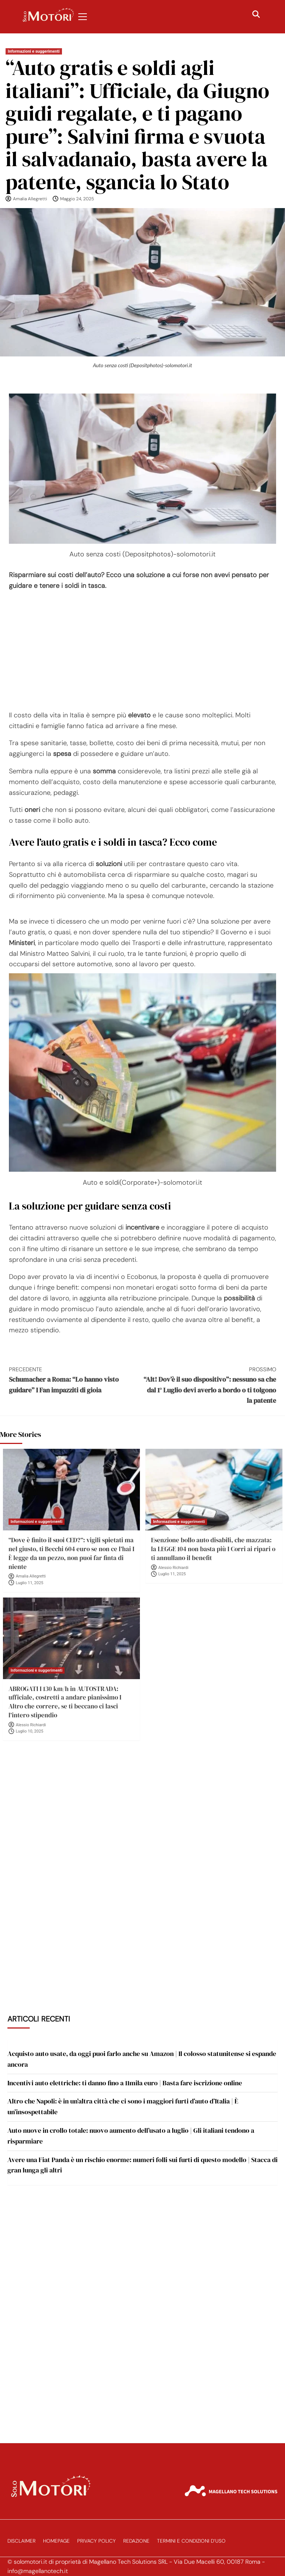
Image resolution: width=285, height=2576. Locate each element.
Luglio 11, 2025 (29, 1582)
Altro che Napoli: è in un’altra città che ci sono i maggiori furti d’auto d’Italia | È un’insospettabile (122, 2106)
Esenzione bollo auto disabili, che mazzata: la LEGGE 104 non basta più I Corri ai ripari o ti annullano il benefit (213, 1549)
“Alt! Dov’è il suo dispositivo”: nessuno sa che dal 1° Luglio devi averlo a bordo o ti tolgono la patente (209, 1385)
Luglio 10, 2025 (29, 1731)
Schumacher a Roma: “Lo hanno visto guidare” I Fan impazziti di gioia (75, 1379)
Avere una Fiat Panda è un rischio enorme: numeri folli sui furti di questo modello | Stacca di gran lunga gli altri (142, 2165)
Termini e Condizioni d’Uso (191, 2541)
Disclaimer (21, 2541)
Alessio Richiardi (173, 1567)
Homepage (56, 2541)
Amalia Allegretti (30, 199)
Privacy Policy (96, 2541)
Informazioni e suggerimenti (34, 51)
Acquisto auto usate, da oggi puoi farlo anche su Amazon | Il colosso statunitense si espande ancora (141, 2059)
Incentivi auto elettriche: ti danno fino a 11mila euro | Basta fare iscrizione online (124, 2083)
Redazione (136, 2541)
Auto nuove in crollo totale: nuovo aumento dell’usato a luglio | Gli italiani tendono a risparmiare (130, 2136)
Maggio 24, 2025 (77, 199)
